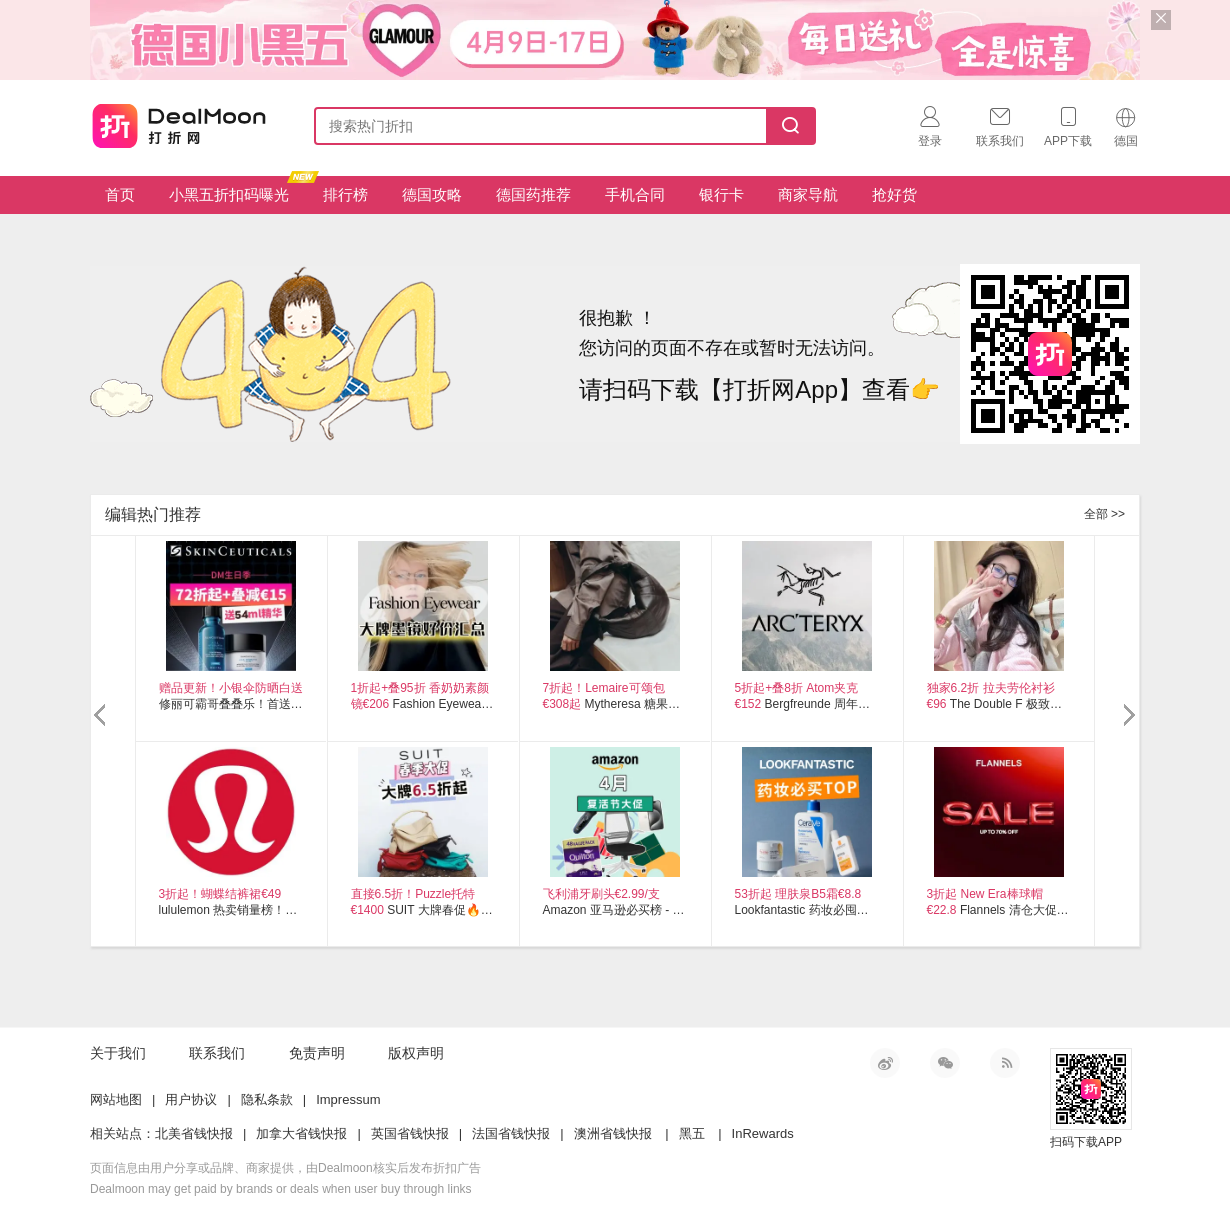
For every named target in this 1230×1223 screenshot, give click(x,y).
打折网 (179, 122)
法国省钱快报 (511, 1133)
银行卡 (721, 194)
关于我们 (118, 1053)
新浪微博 (885, 1063)
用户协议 (191, 1099)
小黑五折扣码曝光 (236, 189)
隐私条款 (267, 1099)
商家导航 (808, 194)
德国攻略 (432, 194)
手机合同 (635, 194)
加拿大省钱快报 (301, 1133)
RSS (1005, 1063)
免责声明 (317, 1053)
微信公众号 (945, 1063)
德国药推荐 (533, 194)
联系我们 (217, 1053)
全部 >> (1104, 514)
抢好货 (894, 194)
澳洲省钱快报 (613, 1133)
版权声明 (416, 1053)
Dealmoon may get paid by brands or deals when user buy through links (281, 1189)
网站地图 (116, 1099)
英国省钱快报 (410, 1133)
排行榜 (345, 194)
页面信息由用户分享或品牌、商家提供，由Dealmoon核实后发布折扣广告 (285, 1168)
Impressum (348, 1099)
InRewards (763, 1133)
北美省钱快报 (194, 1133)
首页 (120, 194)
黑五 (692, 1133)
